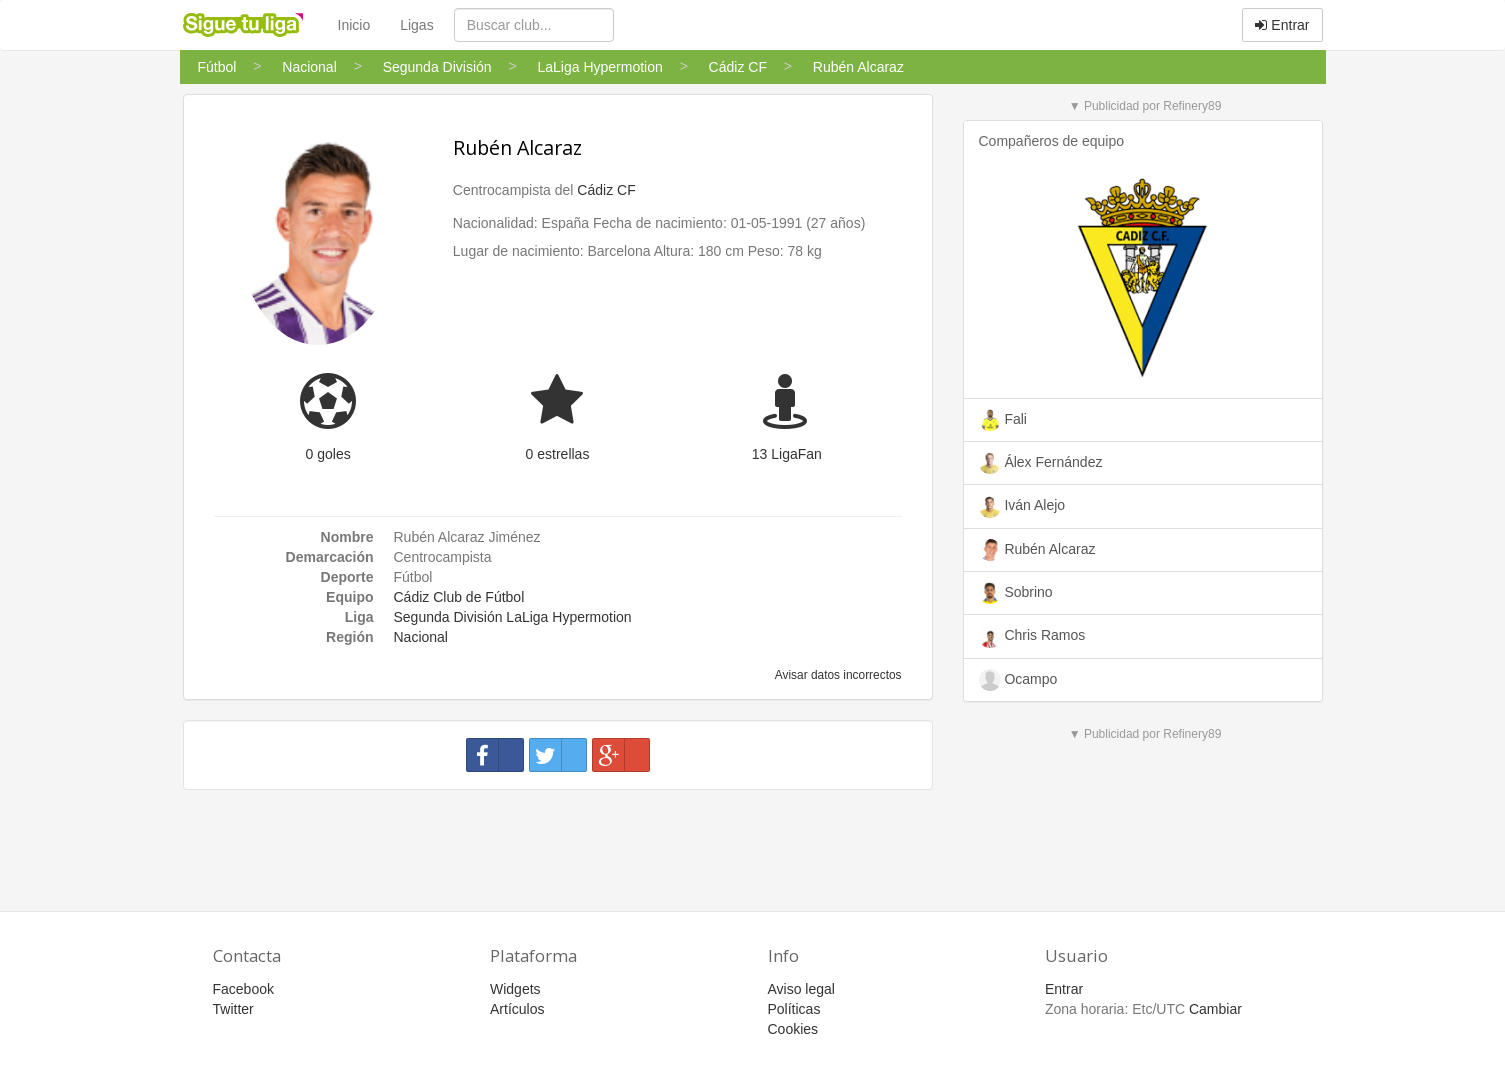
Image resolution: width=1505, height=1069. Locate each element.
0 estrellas (558, 454)
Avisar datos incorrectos (836, 675)
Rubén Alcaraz (517, 147)
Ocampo (1018, 680)
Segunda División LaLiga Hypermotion (513, 617)
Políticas (794, 1009)
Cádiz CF (606, 190)
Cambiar (1215, 1009)
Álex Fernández (1041, 463)
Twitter (233, 1009)
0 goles (328, 454)
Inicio (354, 25)
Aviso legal (801, 989)
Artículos (517, 1009)
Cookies (793, 1029)
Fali (1003, 420)
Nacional (421, 637)
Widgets (515, 989)
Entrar (1282, 25)
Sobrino (1016, 593)
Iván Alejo (1022, 507)
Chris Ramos (1032, 637)
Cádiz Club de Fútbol (459, 597)
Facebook (243, 989)
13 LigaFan (787, 454)
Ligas (416, 25)
